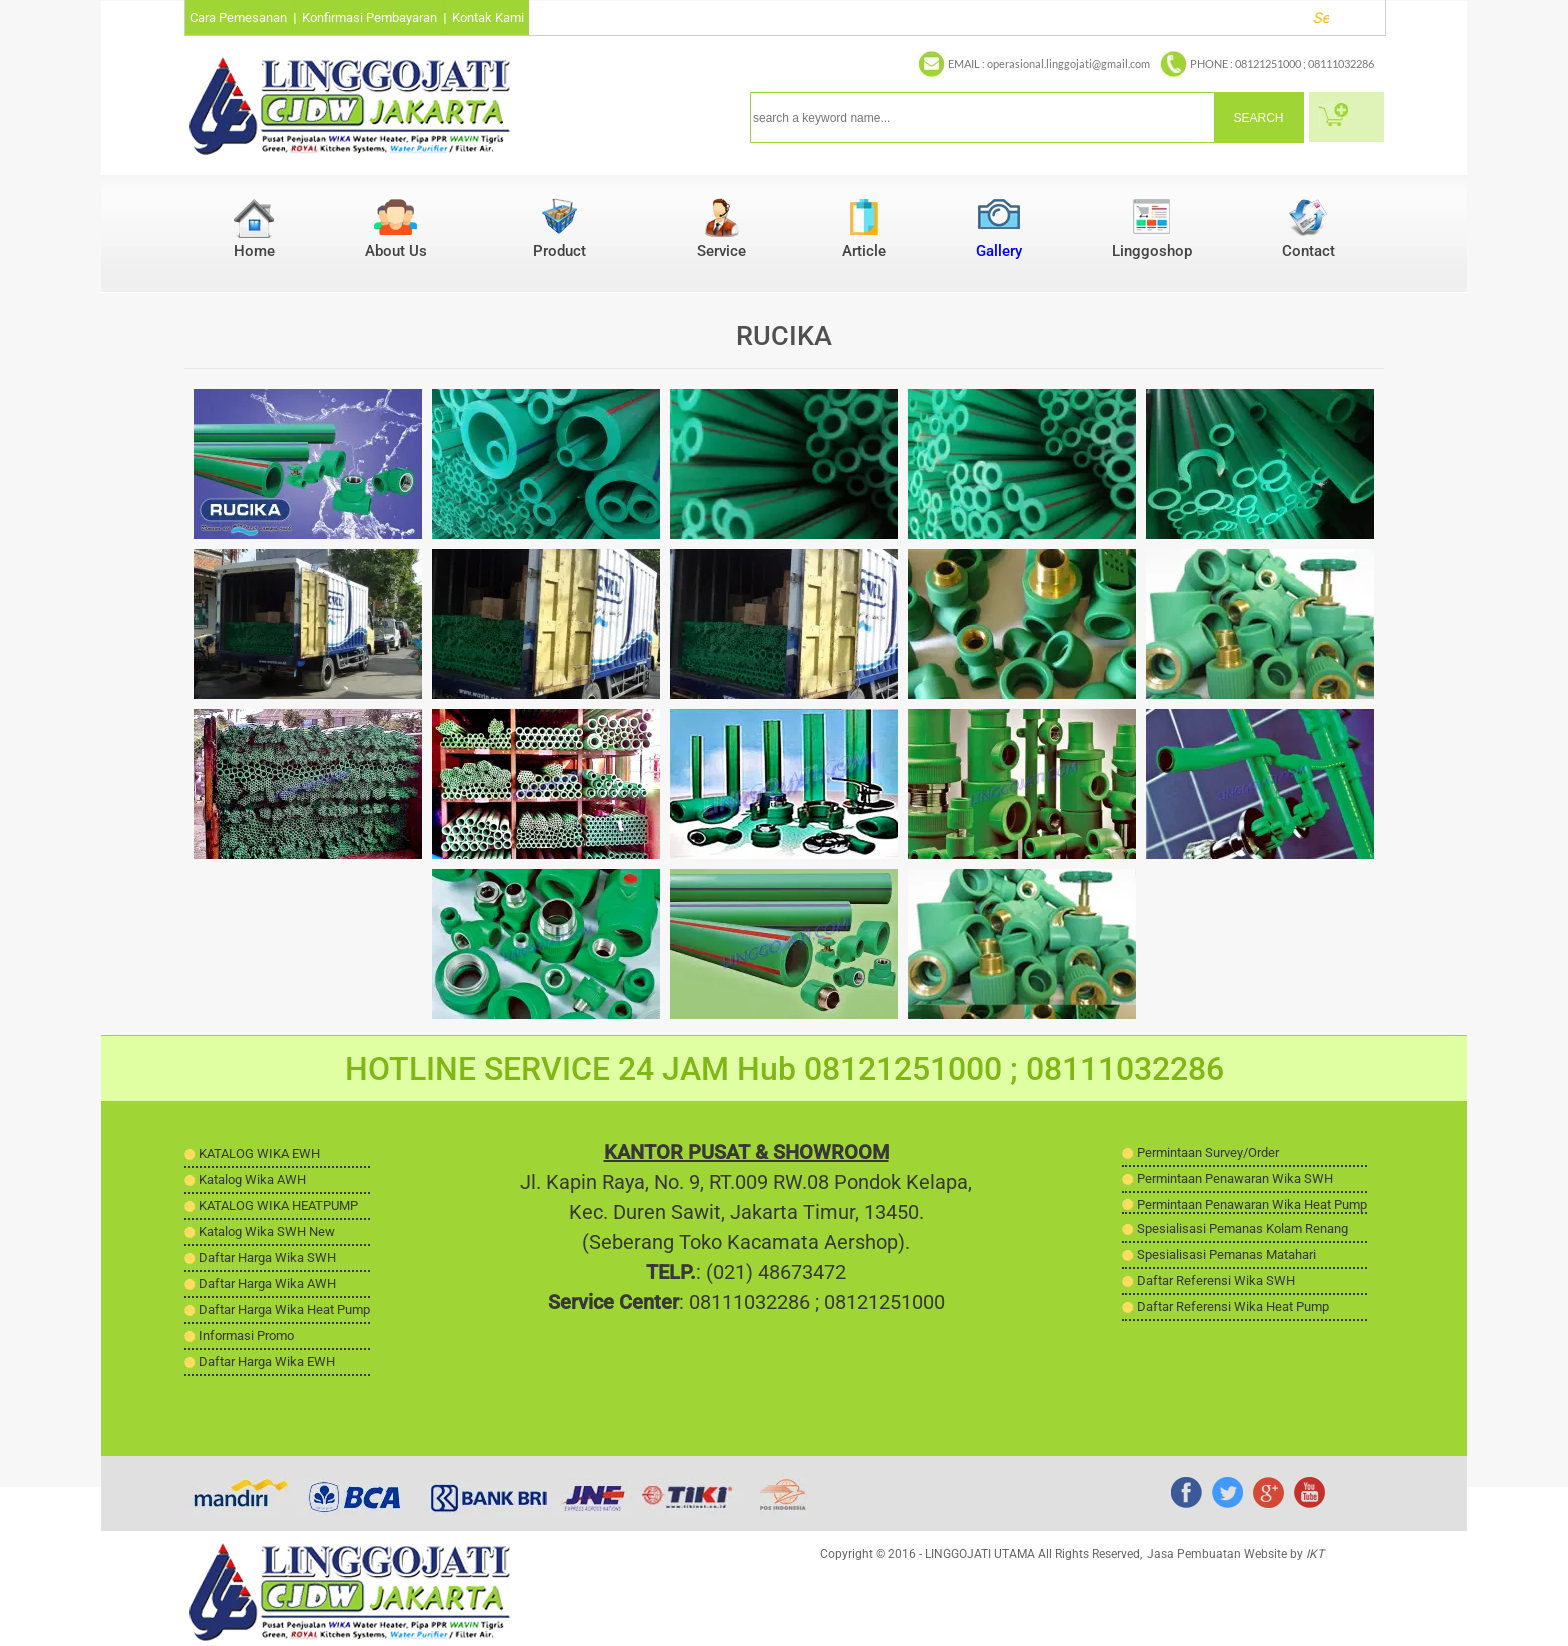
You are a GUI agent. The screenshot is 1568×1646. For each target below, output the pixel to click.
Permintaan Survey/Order (1208, 1152)
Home (254, 251)
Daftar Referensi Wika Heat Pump (1233, 1306)
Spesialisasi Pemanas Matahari (1226, 1254)
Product (559, 251)
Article (864, 251)
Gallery (999, 251)
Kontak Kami (488, 17)
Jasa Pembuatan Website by (1235, 1554)
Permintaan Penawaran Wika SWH (1235, 1178)
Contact (1308, 251)
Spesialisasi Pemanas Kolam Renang (1242, 1228)
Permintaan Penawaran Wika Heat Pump (1252, 1204)
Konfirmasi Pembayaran (369, 17)
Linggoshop (1152, 251)
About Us (396, 251)
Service (721, 251)
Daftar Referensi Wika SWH (1216, 1280)
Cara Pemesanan (238, 17)
